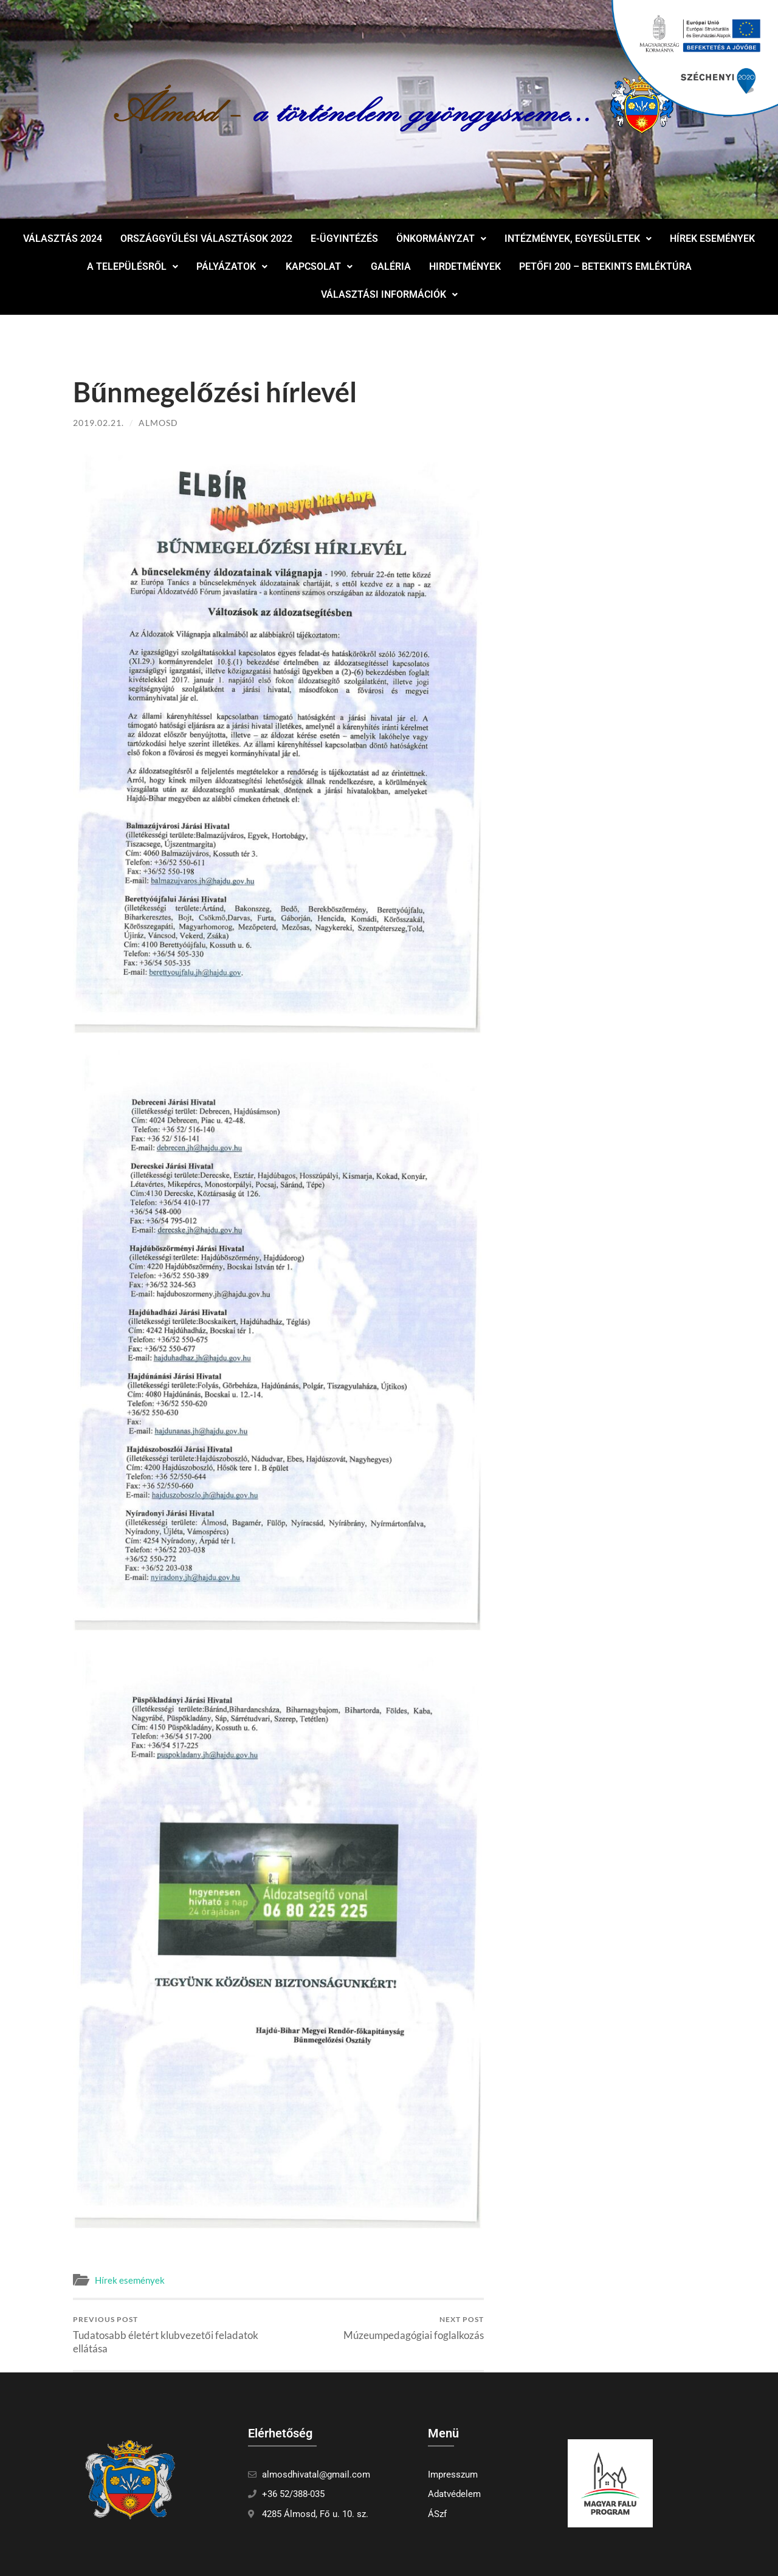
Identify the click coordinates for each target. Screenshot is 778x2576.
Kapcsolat (319, 266)
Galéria (391, 266)
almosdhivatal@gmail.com (316, 2474)
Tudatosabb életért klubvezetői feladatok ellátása (173, 2334)
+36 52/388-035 (293, 2493)
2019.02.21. (98, 422)
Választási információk (389, 294)
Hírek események (712, 238)
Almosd (158, 422)
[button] (441, 239)
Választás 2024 (62, 238)
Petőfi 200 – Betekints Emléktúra (605, 266)
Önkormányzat (441, 238)
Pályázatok (231, 266)
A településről (132, 266)
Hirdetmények (465, 266)
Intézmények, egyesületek (578, 238)
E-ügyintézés (344, 238)
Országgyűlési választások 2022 (206, 238)
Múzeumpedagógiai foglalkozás (413, 2328)
